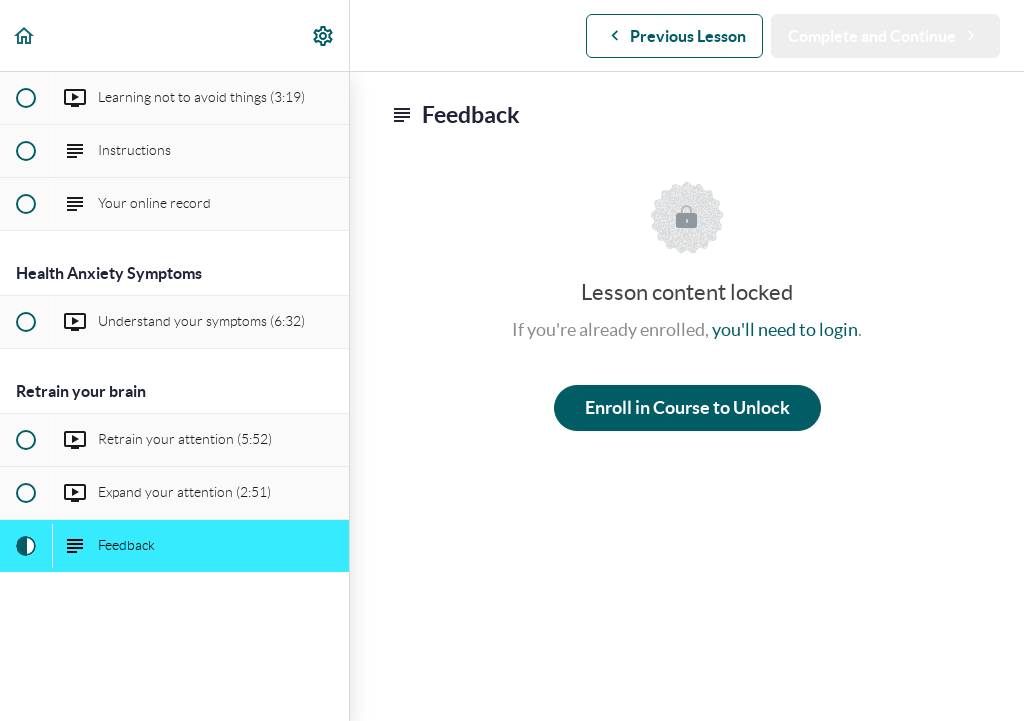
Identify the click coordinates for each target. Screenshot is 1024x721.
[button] (25, 35)
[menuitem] (324, 35)
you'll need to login (785, 329)
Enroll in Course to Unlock (687, 407)
